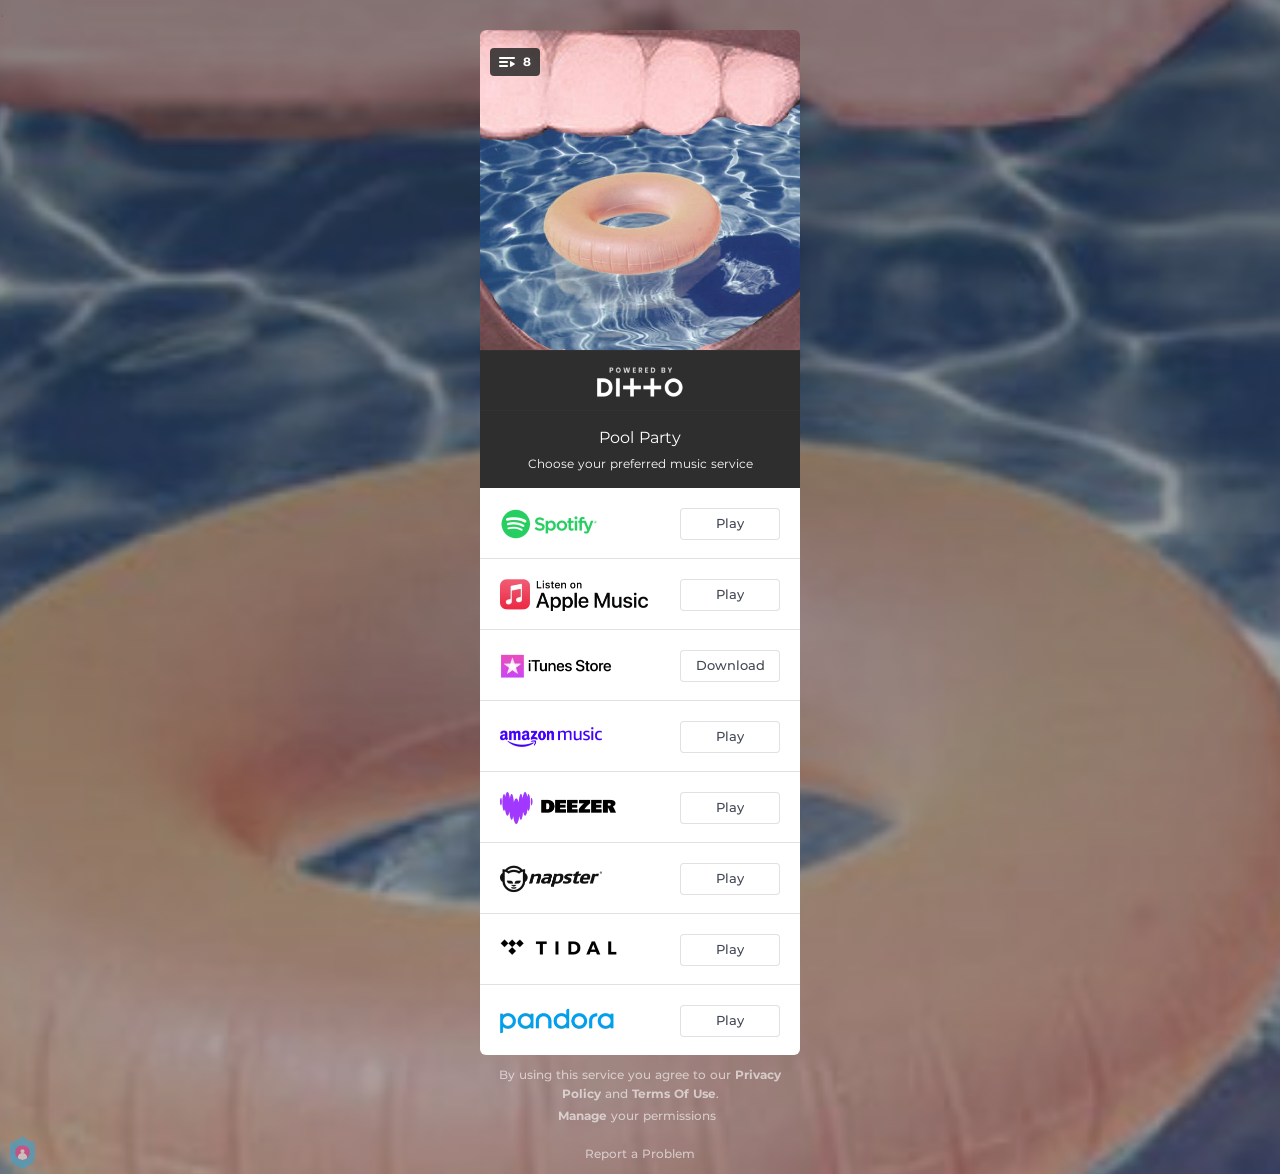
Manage (582, 1115)
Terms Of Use (674, 1093)
